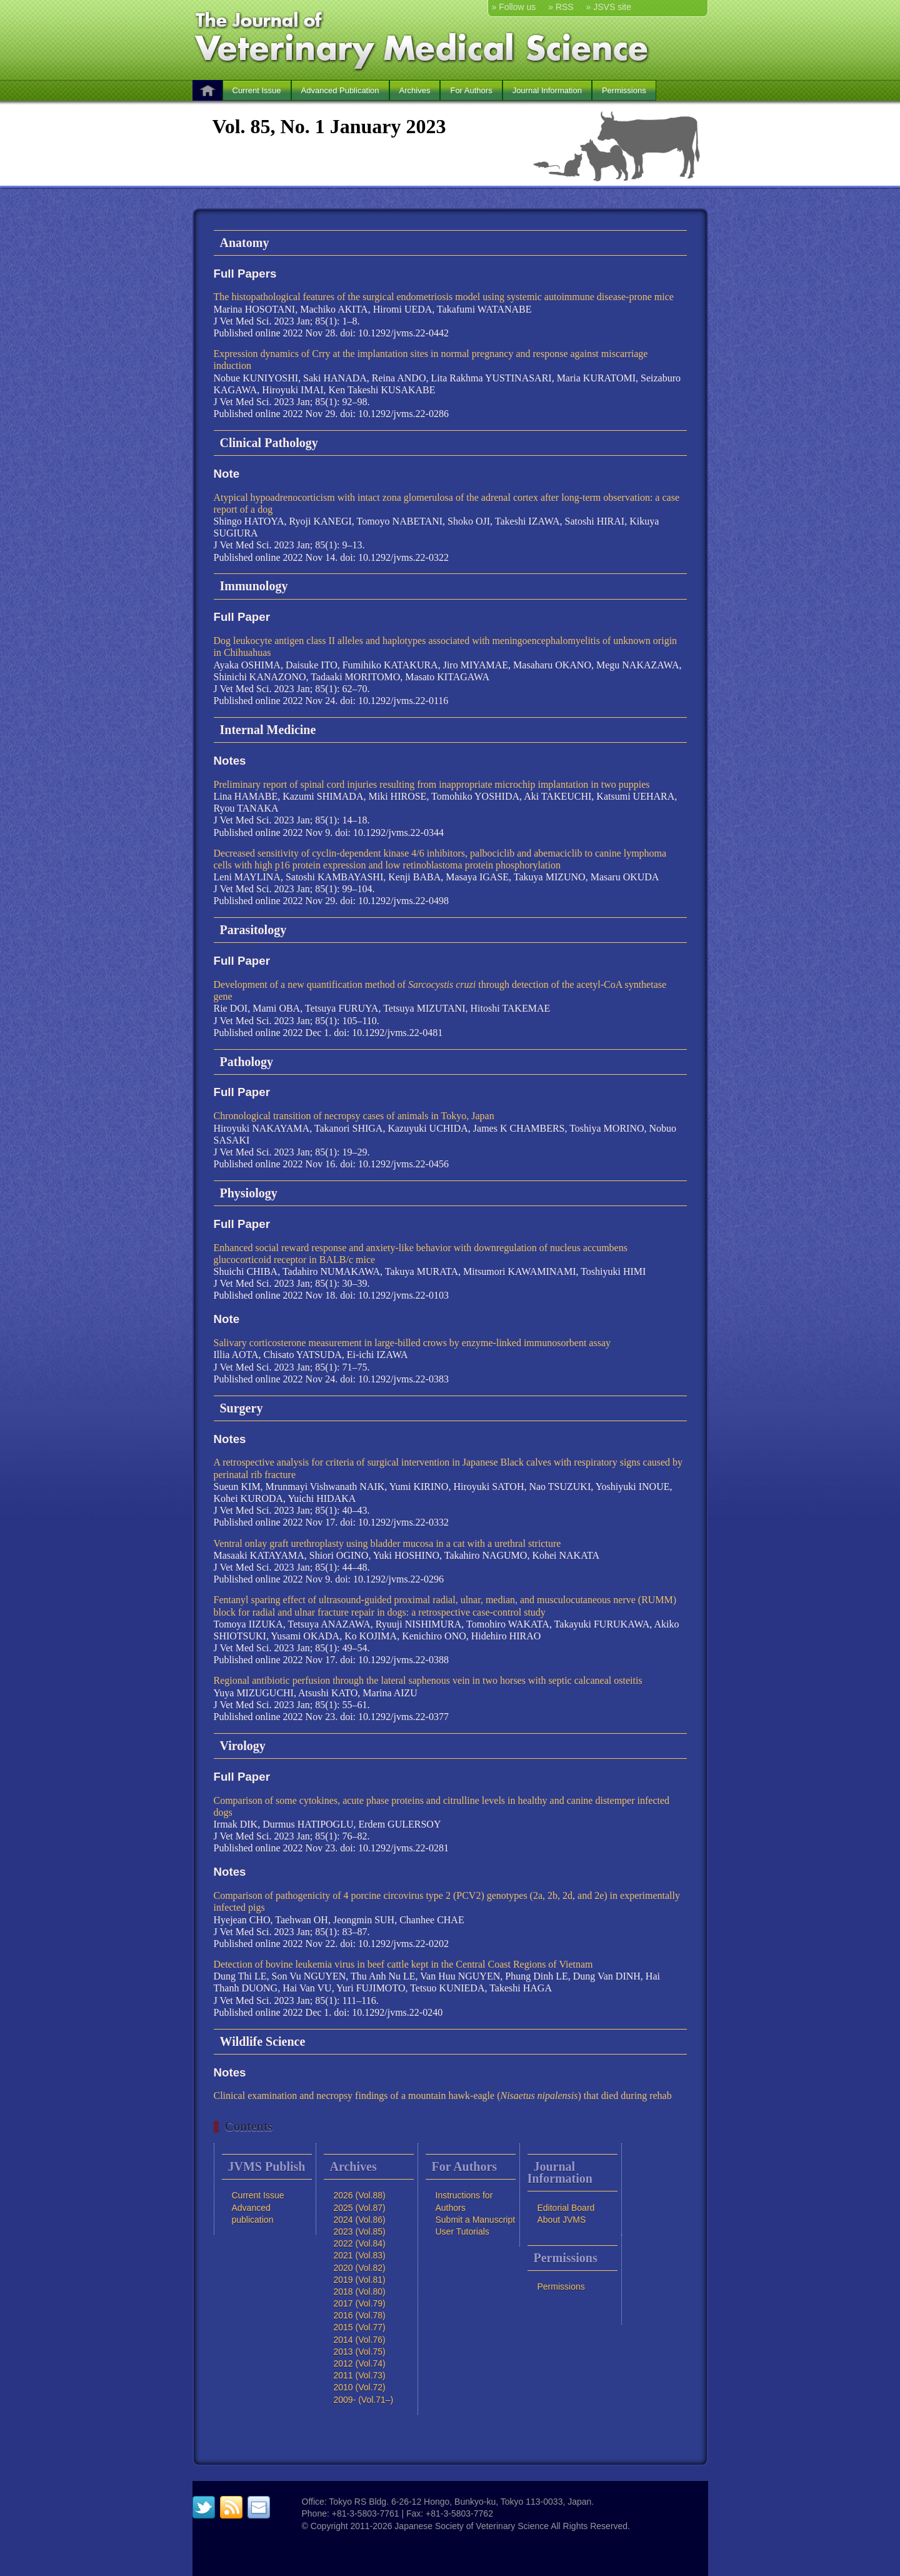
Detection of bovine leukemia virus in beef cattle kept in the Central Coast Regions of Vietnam (403, 1964)
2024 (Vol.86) (360, 2220)
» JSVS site (608, 7)
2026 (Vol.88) (360, 2195)
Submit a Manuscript (476, 2220)
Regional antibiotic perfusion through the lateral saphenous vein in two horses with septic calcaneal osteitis (428, 1680)
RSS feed (231, 2507)
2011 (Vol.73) (360, 2375)
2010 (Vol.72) (360, 2387)
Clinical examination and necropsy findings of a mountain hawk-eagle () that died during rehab (443, 2095)
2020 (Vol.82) (360, 2268)
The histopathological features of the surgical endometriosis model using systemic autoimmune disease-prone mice (444, 296)
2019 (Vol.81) (360, 2280)
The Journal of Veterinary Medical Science (423, 39)
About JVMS (562, 2220)
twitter (203, 2507)
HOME (207, 90)
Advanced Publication (340, 90)
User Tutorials (462, 2231)
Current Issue (256, 90)
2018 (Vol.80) (360, 2292)
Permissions (624, 90)
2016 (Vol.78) (360, 2315)
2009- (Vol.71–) (364, 2400)
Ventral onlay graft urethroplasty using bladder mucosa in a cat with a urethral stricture (387, 1543)
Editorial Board (566, 2208)
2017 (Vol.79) (360, 2303)
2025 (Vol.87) (360, 2208)
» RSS (560, 7)
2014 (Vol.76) (360, 2340)
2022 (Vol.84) (360, 2243)
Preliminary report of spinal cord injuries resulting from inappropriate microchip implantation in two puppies (432, 784)
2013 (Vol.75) (360, 2352)
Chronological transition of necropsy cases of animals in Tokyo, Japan (354, 1115)
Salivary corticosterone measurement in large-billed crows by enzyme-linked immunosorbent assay (412, 1342)
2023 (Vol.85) (360, 2231)
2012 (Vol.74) (360, 2363)
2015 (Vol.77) (360, 2327)
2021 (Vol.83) (360, 2255)
